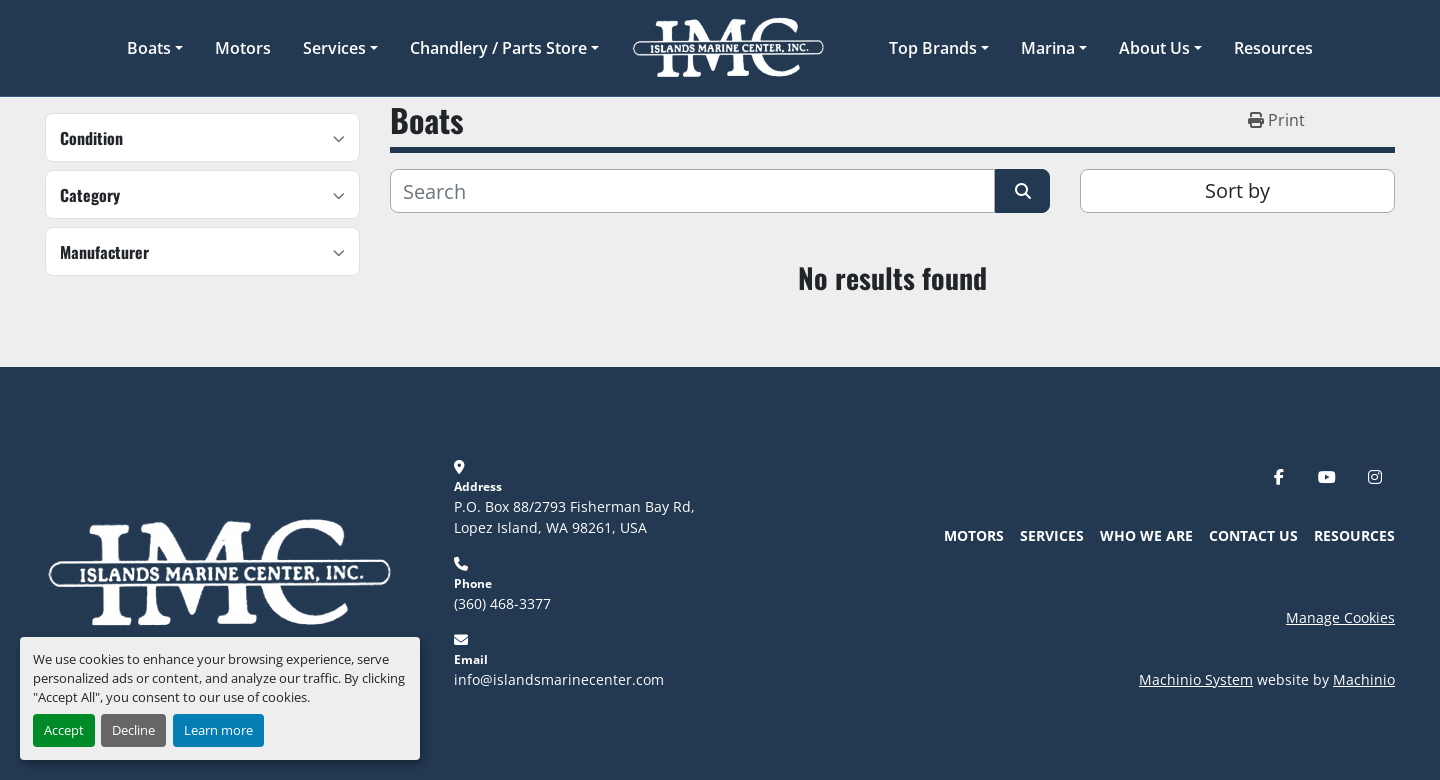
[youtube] (1327, 477)
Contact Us (1253, 535)
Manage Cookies (1340, 617)
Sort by (1237, 190)
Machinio (1364, 679)
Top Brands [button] (933, 48)
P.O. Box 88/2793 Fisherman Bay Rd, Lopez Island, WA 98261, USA (576, 517)
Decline (133, 730)
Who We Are (1146, 535)
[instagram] (1375, 477)
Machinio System (1196, 679)
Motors (243, 48)
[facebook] (1279, 477)
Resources (1273, 48)
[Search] (692, 191)
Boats (149, 48)
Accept (64, 730)
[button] (155, 48)
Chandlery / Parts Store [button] (498, 48)
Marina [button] (1048, 48)
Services (334, 48)
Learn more (218, 730)
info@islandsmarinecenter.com (559, 679)
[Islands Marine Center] (219, 571)
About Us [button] (1154, 48)
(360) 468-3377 (502, 603)
